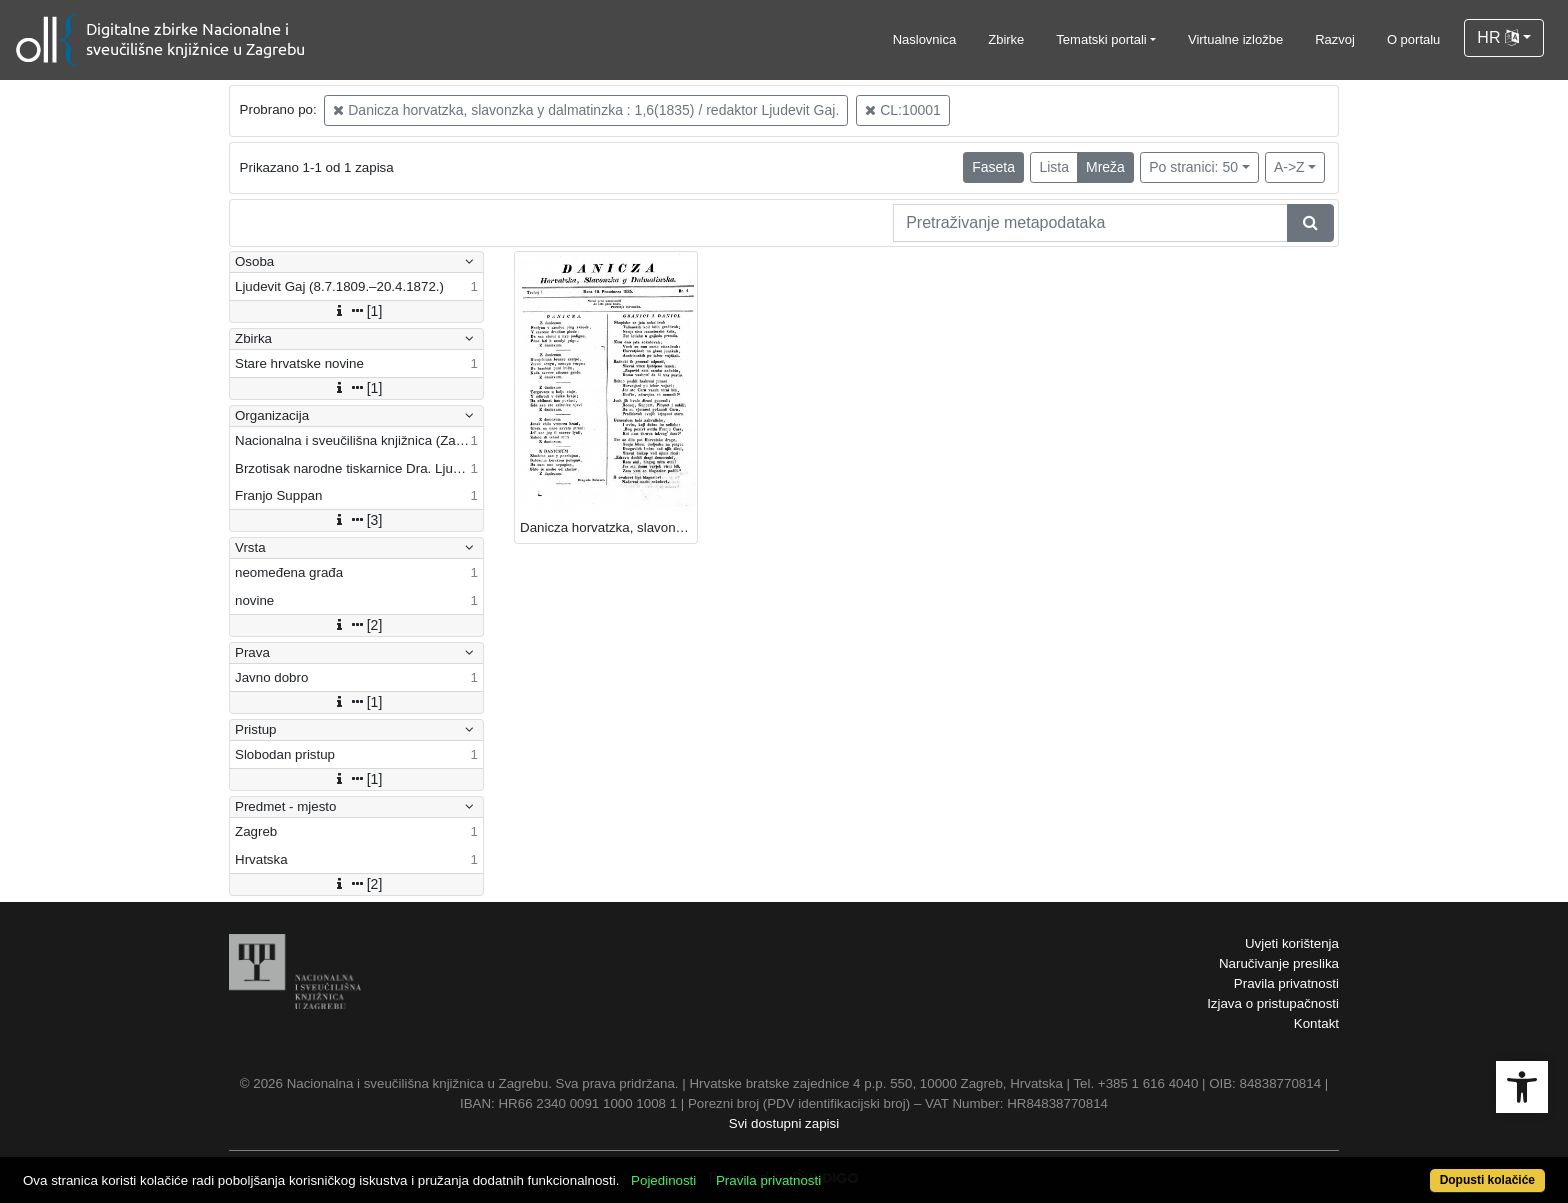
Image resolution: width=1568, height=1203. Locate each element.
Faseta (993, 167)
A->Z (1289, 167)
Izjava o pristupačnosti (1273, 1003)
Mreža (1105, 167)
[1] (357, 311)
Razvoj (1335, 39)
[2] (357, 625)
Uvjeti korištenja (1292, 943)
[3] (357, 520)
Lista (1054, 167)
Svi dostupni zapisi (784, 1123)
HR (1498, 37)
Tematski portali (1101, 39)
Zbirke (1006, 39)
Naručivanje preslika (1279, 963)
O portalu (1413, 39)
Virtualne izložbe (1235, 39)
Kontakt (1316, 1023)
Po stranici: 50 (1193, 167)
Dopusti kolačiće (1487, 1180)
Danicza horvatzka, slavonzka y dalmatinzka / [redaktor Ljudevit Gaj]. (608, 527)
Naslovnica (925, 39)
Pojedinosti (663, 1180)
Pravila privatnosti (1286, 983)
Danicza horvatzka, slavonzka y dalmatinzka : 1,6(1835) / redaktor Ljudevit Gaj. (586, 110)
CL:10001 (903, 110)
